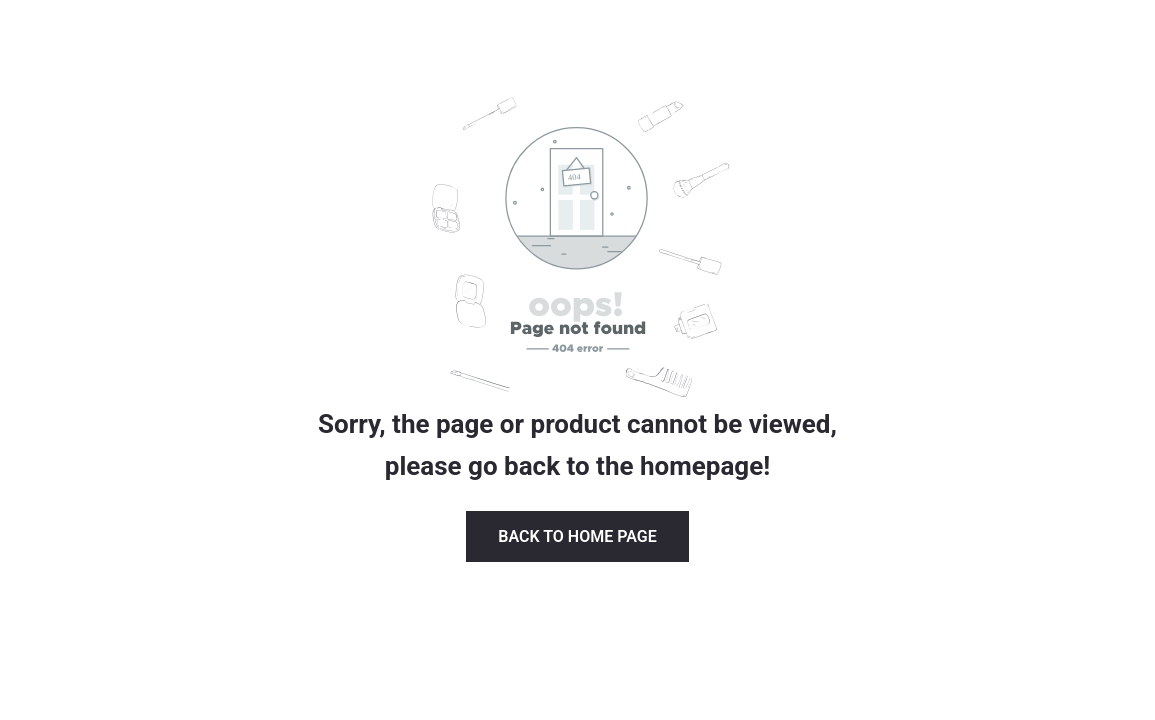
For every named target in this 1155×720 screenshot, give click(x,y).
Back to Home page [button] (577, 536)
